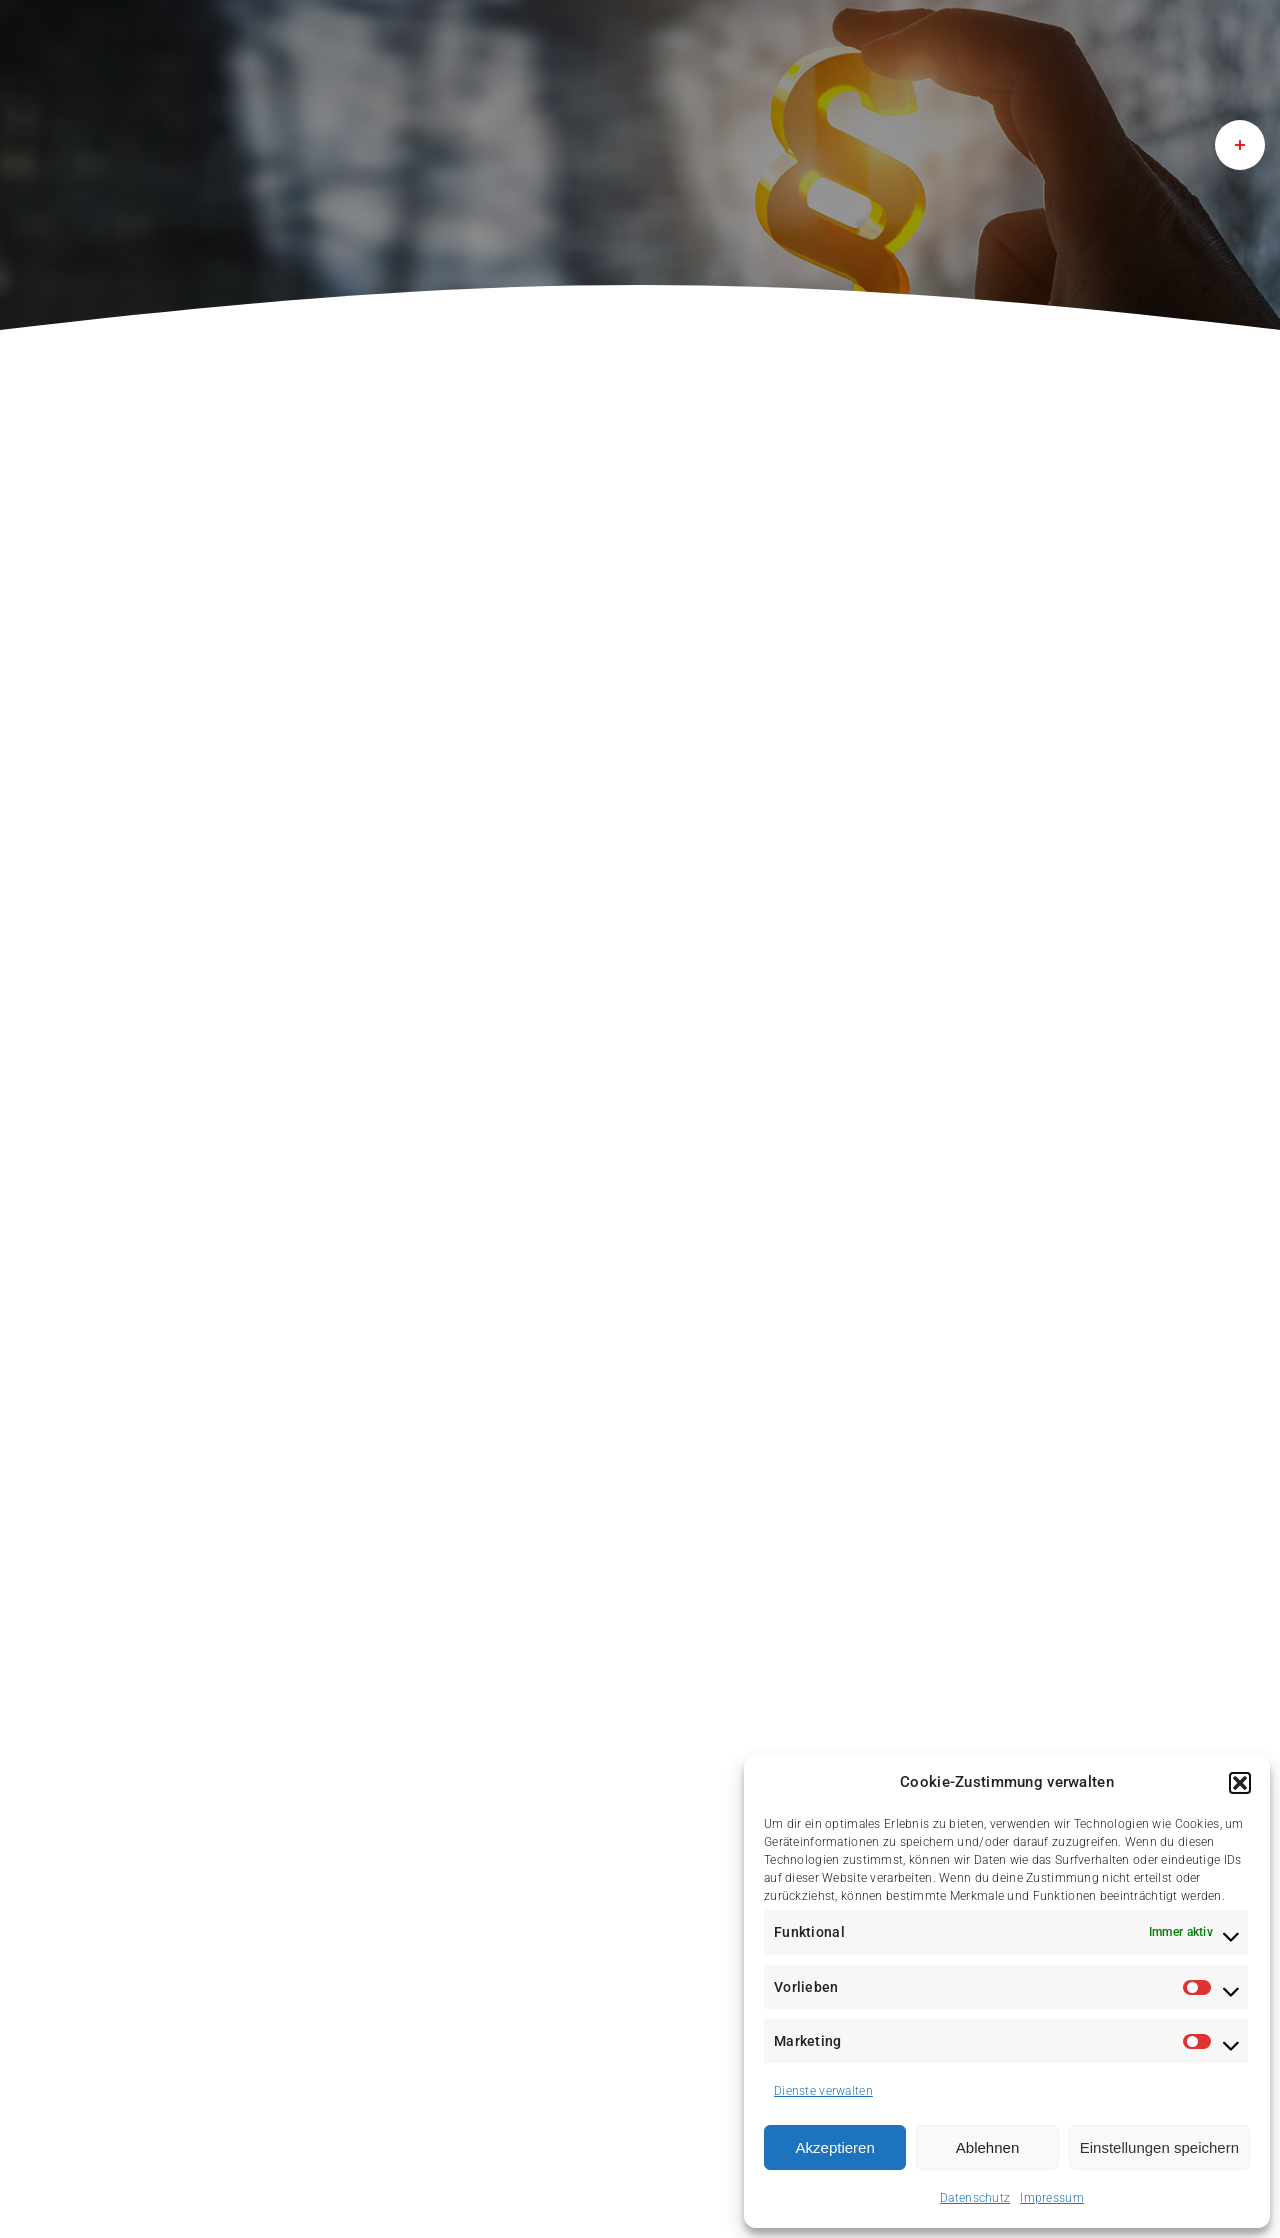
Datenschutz (975, 2198)
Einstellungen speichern (1159, 2147)
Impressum (1052, 2198)
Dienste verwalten (823, 2091)
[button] (1240, 1783)
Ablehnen (987, 2147)
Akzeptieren (835, 2147)
